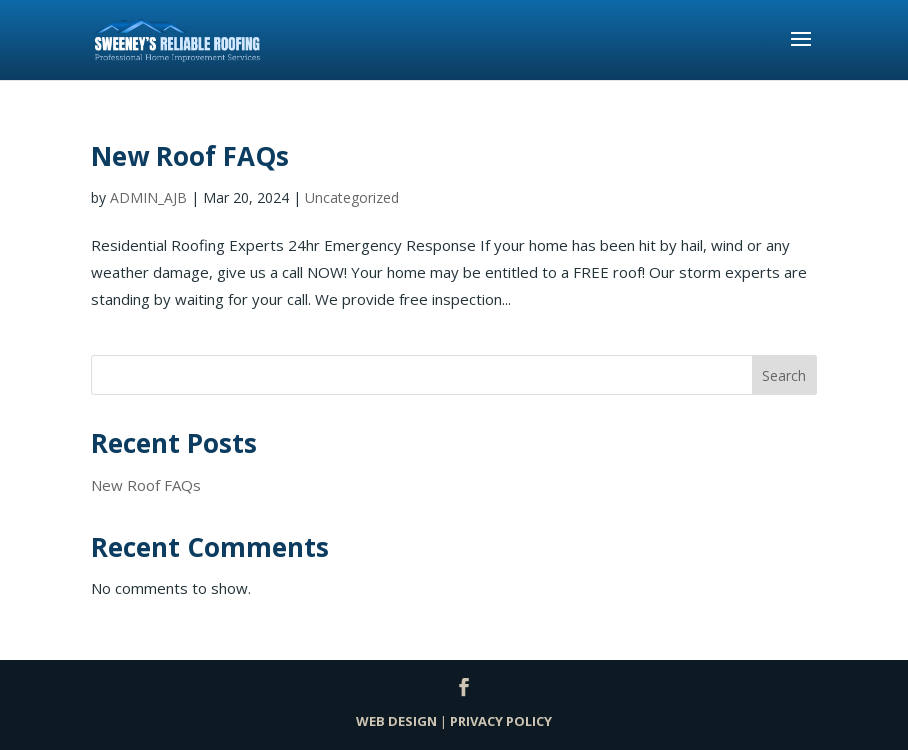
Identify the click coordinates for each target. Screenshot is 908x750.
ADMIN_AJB (148, 197)
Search (784, 375)
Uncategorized (352, 197)
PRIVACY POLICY (501, 721)
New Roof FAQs (190, 156)
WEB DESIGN (396, 721)
